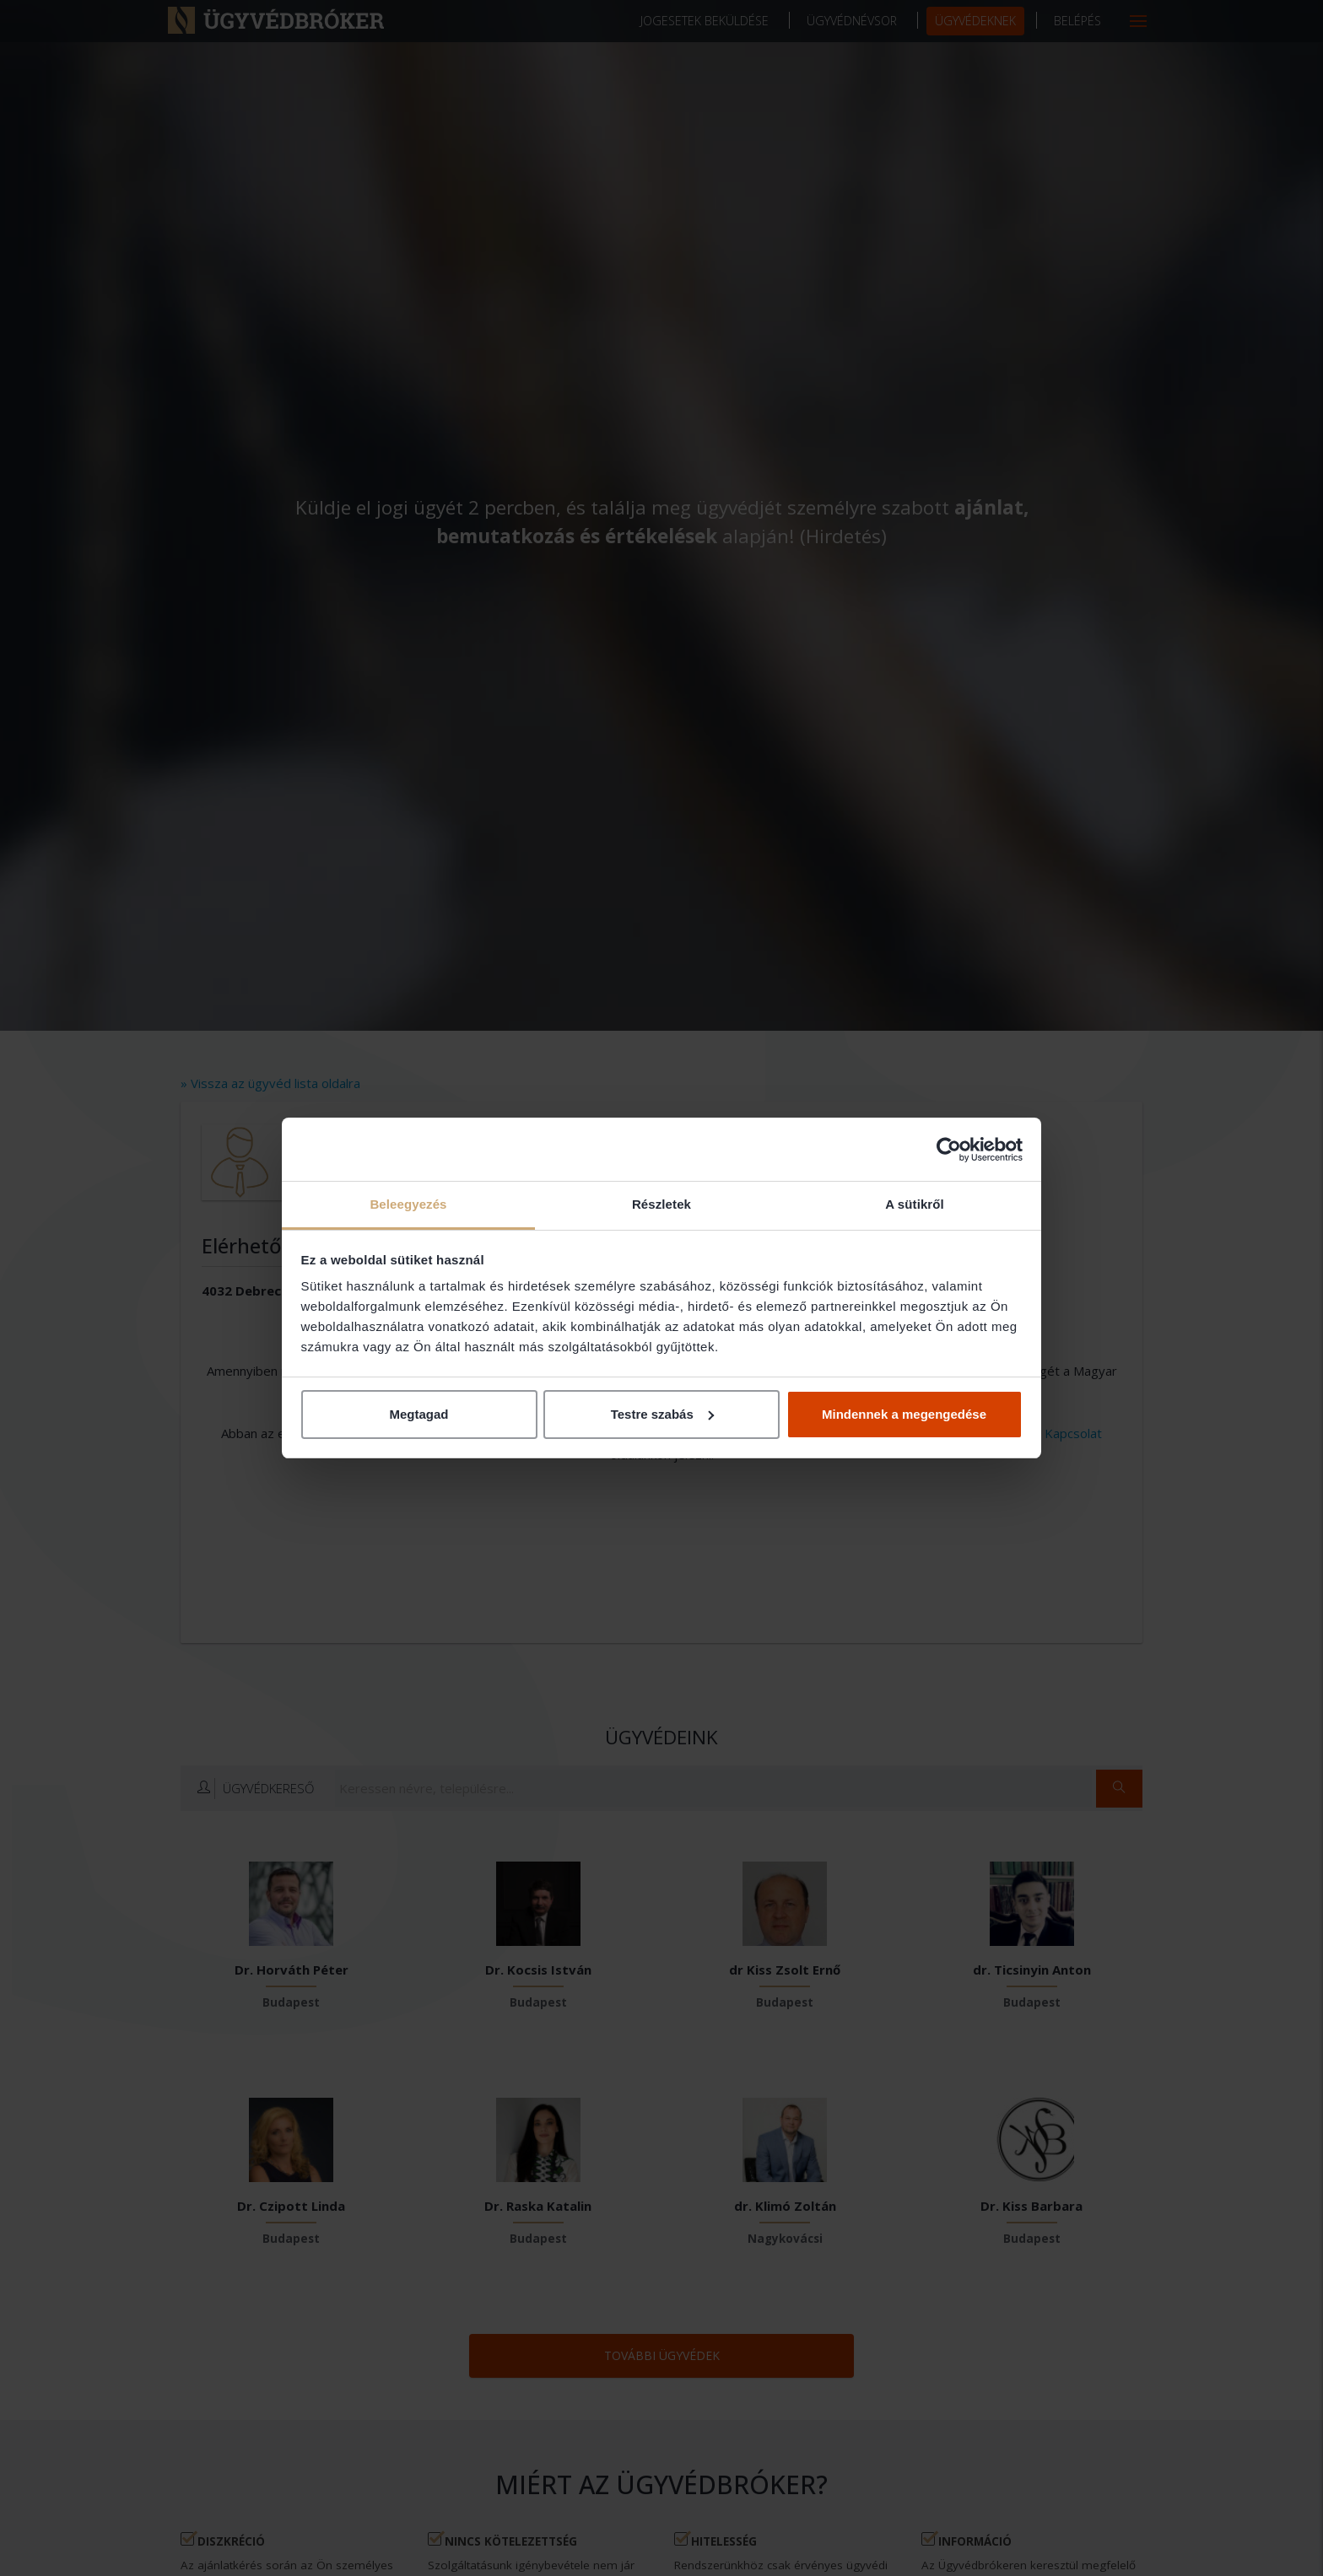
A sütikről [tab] (914, 1204)
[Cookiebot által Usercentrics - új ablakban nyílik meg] (949, 1149)
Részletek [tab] (661, 1204)
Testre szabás (662, 1414)
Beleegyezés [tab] (408, 1204)
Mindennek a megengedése (904, 1414)
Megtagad (418, 1414)
